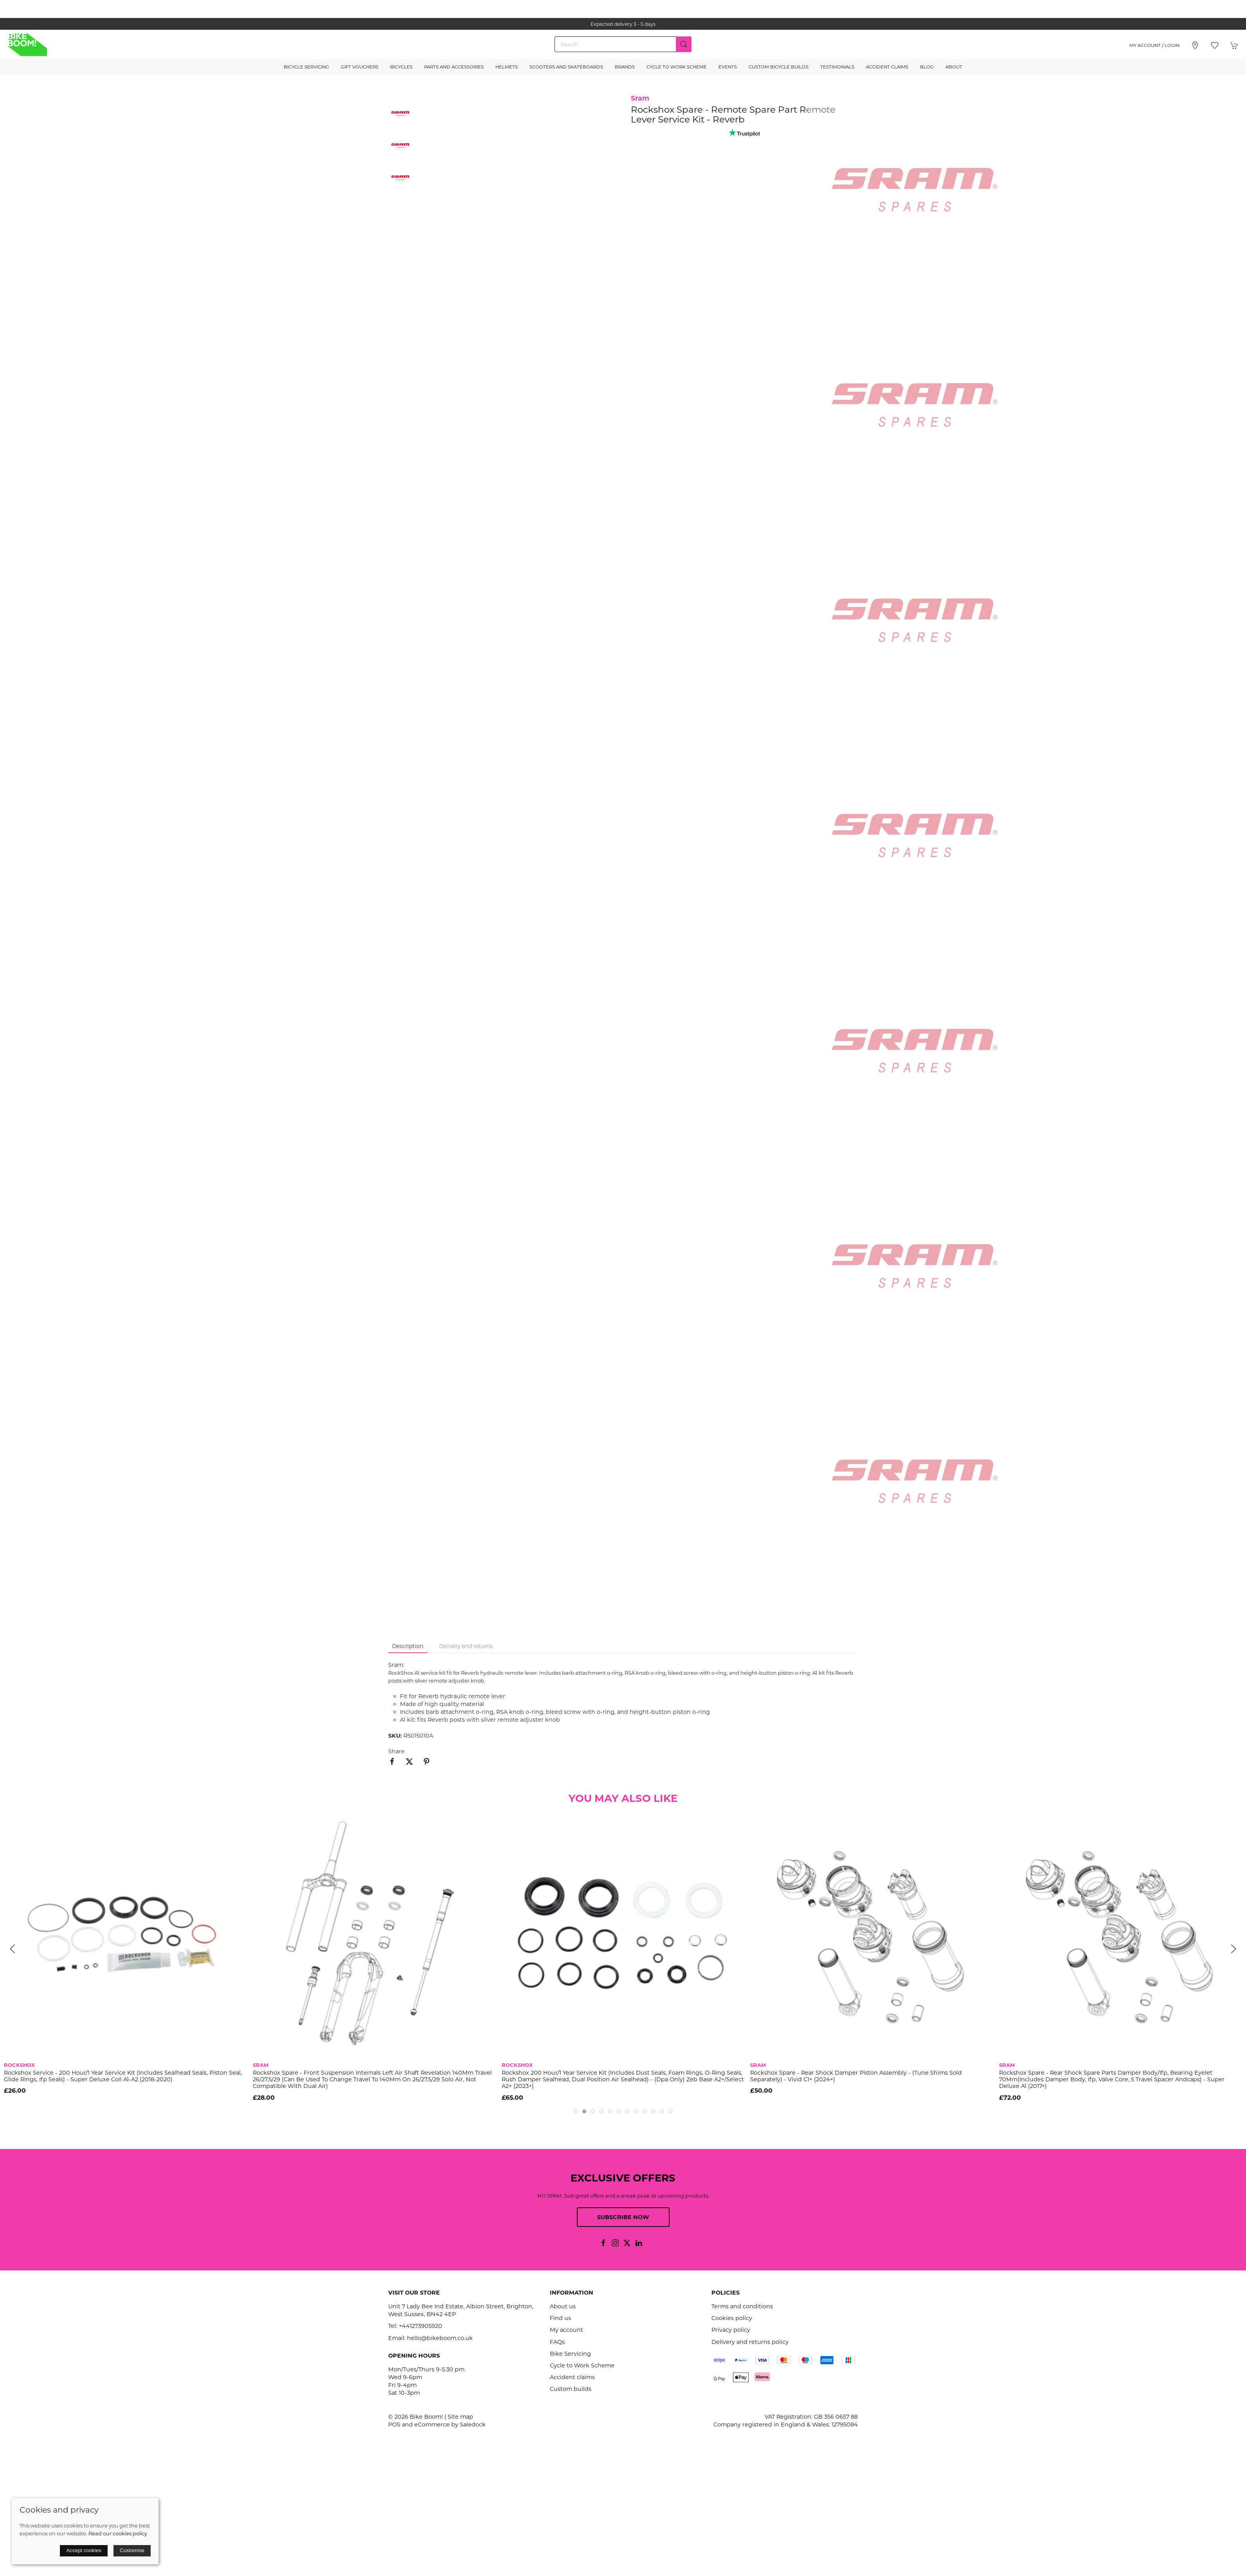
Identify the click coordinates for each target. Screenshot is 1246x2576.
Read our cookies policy (117, 2533)
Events (727, 67)
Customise (132, 2550)
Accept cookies (83, 2550)
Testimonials (837, 67)
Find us (560, 2318)
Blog (927, 67)
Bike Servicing (570, 2353)
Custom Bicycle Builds (778, 67)
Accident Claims (887, 67)
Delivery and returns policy (750, 2341)
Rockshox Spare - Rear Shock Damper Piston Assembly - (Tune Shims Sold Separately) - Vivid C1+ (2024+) (856, 2076)
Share (396, 1751)
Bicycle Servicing (306, 67)
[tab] (576, 2111)
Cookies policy (731, 2318)
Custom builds (570, 2388)
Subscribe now (623, 2217)
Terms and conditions (742, 2306)
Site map (460, 2416)
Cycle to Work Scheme (676, 67)
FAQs (557, 2341)
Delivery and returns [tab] (466, 1646)
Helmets (506, 67)
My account (566, 2329)
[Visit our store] (1195, 45)
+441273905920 (420, 2325)
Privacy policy (730, 2329)
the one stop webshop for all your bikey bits (623, 24)
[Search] (623, 44)
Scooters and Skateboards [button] (566, 67)
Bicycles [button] (401, 67)
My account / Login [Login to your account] (1154, 45)
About (953, 67)
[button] (1215, 45)
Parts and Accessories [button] (454, 67)
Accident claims (572, 2377)
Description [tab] (407, 1646)
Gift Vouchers (359, 67)
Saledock (473, 2424)
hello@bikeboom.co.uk (440, 2338)
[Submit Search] (683, 44)
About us (563, 2306)
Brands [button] (625, 67)
